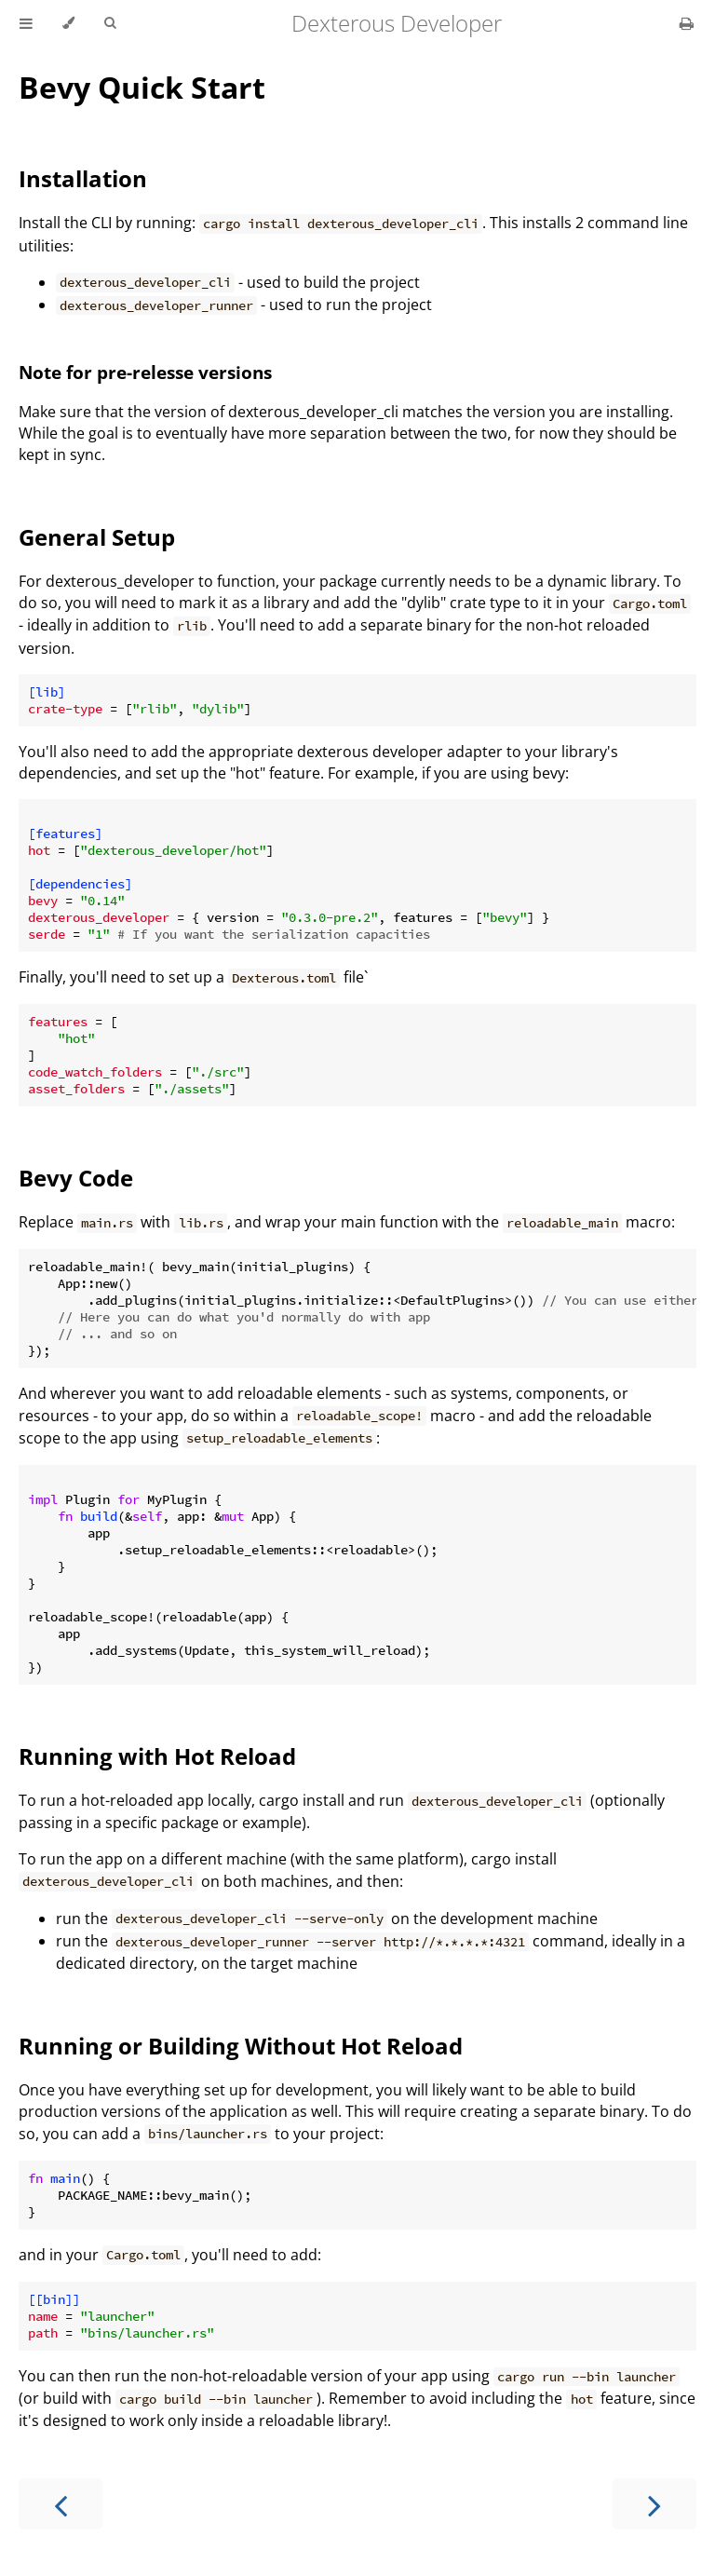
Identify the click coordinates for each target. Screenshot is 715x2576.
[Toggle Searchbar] (109, 23)
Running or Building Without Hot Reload (241, 2045)
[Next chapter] (654, 2503)
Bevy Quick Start (142, 87)
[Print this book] (686, 23)
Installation (83, 178)
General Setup (97, 537)
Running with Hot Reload (157, 1756)
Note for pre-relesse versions (145, 372)
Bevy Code (76, 1177)
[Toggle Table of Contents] (26, 23)
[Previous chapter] (60, 2503)
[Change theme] (68, 23)
